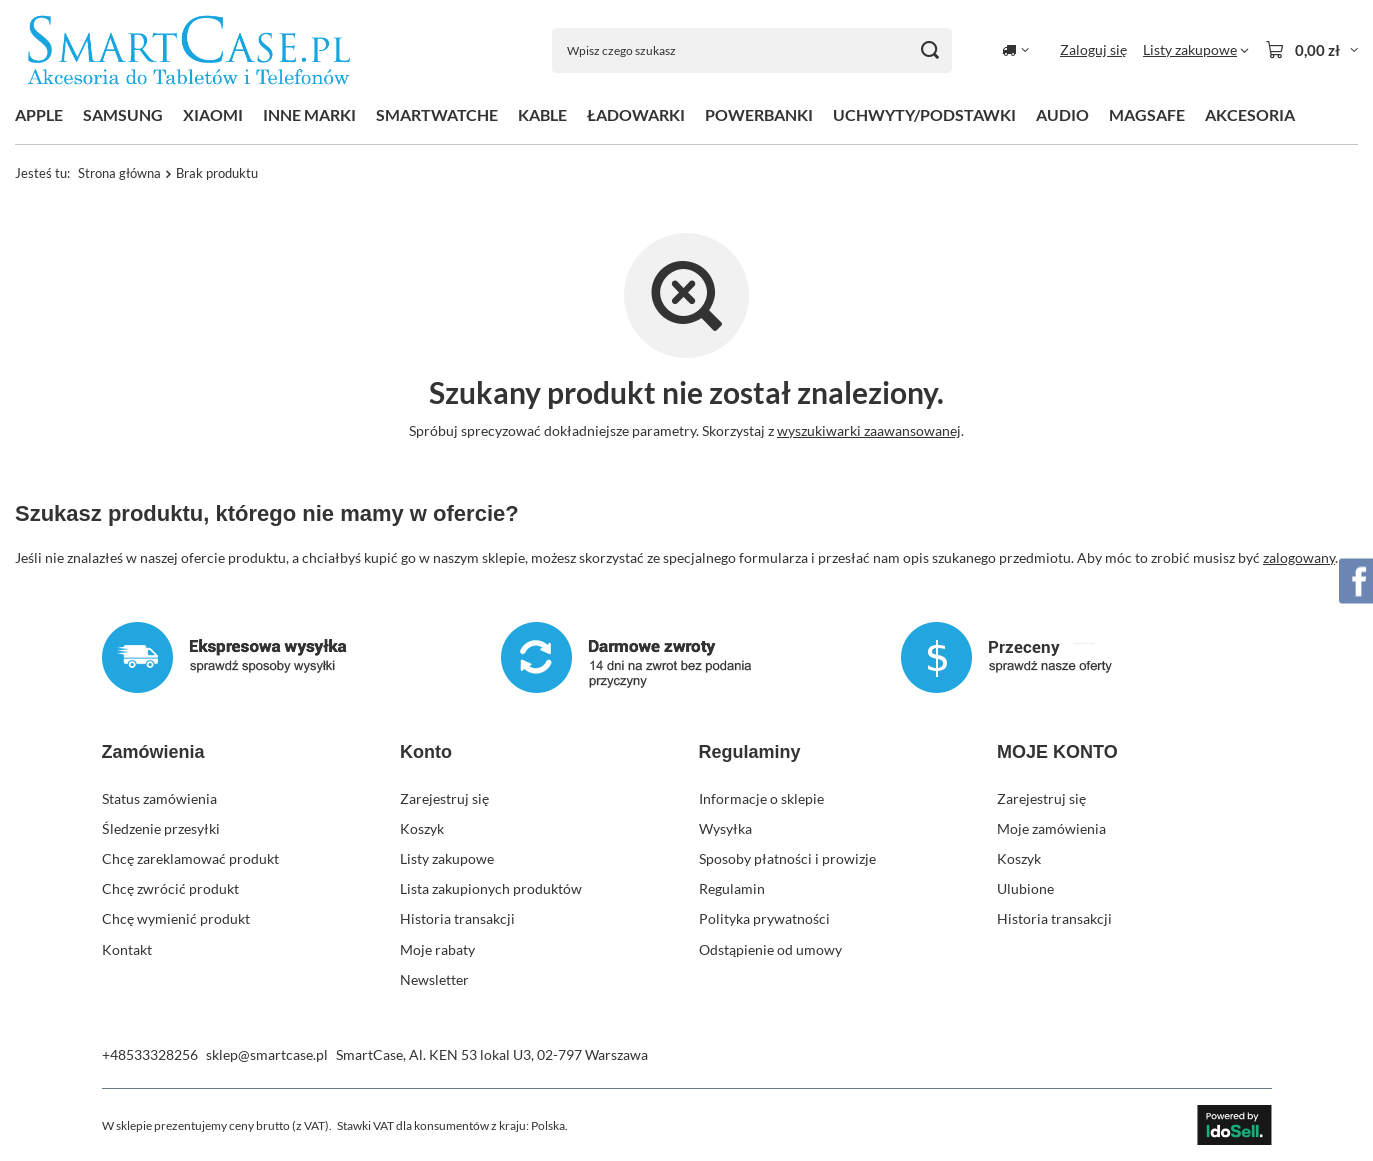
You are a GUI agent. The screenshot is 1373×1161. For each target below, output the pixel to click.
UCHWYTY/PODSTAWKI (924, 114)
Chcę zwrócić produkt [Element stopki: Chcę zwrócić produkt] (170, 888)
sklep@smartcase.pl (267, 1054)
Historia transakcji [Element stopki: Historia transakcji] (457, 918)
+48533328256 (150, 1054)
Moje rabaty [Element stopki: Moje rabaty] (437, 949)
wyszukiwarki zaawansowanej (869, 430)
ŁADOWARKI (636, 114)
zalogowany (1299, 556)
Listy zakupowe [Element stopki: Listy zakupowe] (447, 858)
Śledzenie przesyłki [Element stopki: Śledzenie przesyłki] (161, 828)
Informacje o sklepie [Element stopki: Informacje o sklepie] (761, 798)
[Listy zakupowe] (1196, 50)
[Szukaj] (929, 50)
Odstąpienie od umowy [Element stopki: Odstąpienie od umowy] (770, 949)
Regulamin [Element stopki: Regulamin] (732, 888)
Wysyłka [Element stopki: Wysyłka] (725, 828)
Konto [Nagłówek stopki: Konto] (426, 752)
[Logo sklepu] (189, 50)
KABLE (542, 114)
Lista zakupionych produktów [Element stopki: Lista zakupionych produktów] (491, 888)
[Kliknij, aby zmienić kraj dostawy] (1015, 50)
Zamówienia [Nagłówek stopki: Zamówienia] (153, 752)
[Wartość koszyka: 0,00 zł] (1311, 50)
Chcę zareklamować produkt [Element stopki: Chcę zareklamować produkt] (190, 858)
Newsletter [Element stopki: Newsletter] (434, 979)
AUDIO (1062, 114)
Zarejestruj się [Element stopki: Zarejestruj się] (444, 798)
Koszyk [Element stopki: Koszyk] (422, 828)
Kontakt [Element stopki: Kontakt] (127, 949)
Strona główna (119, 173)
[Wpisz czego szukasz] (752, 50)
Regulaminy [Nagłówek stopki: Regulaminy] (750, 752)
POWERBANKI (759, 114)
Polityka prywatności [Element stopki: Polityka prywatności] (764, 918)
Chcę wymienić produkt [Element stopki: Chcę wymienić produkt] (176, 918)
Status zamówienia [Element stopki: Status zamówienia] (159, 798)
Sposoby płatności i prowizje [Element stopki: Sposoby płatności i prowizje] (787, 858)
